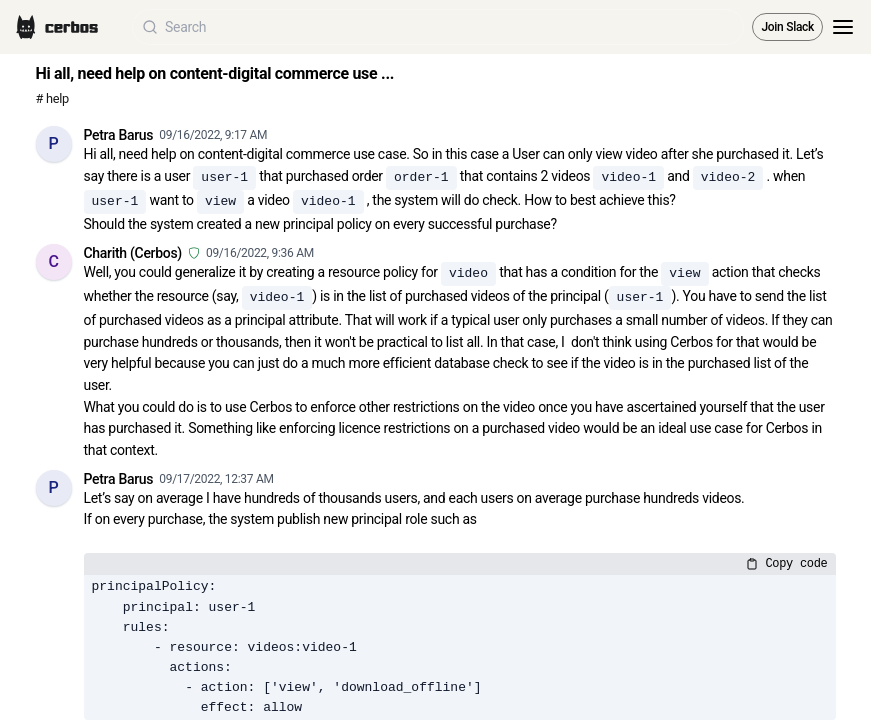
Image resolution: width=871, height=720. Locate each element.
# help (52, 98)
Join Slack (787, 27)
